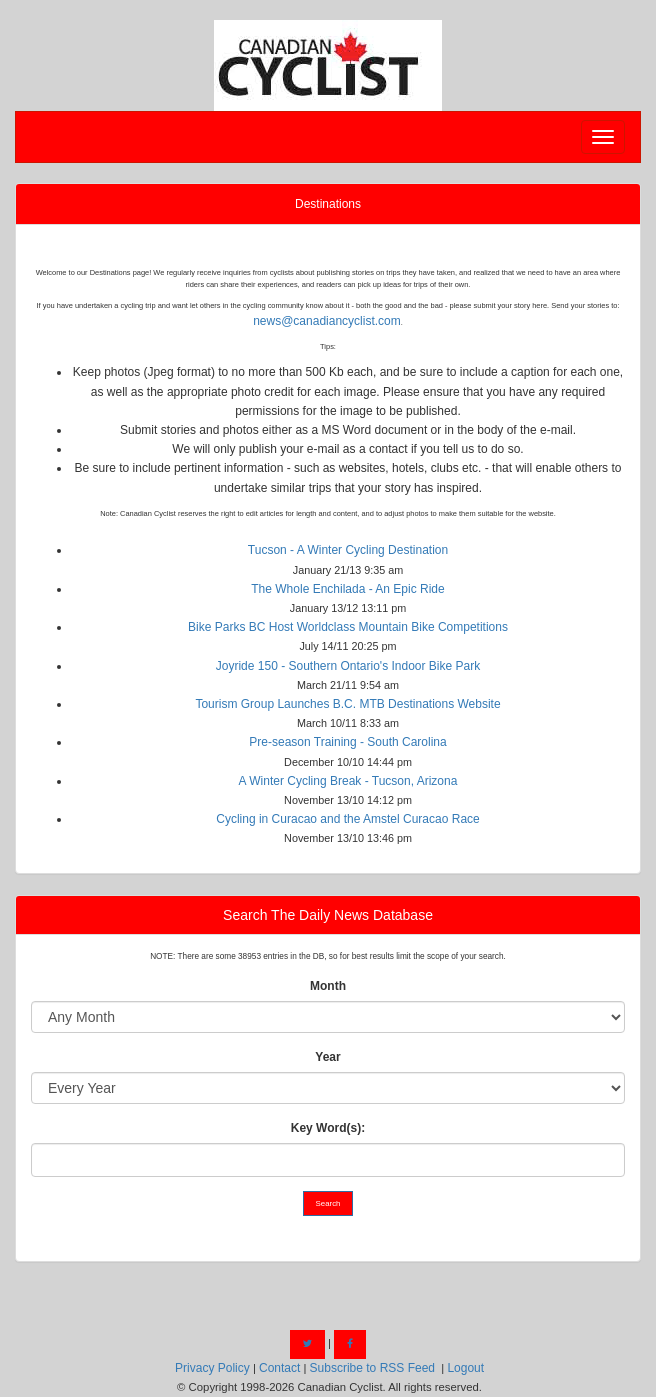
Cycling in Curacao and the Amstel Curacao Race (347, 819)
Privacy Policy (212, 1368)
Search (328, 1203)
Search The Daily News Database (328, 915)
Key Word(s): (328, 1128)
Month (328, 986)
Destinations (328, 204)
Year (327, 1057)
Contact (279, 1368)
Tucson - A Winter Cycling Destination (348, 550)
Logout (465, 1368)
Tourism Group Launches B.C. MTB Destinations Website (347, 704)
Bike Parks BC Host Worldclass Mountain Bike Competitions (348, 627)
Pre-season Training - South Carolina (347, 742)
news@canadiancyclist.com (327, 321)
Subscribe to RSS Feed (372, 1368)
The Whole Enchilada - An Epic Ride (347, 589)
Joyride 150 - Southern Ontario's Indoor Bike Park (348, 666)
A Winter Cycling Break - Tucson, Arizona (348, 781)
